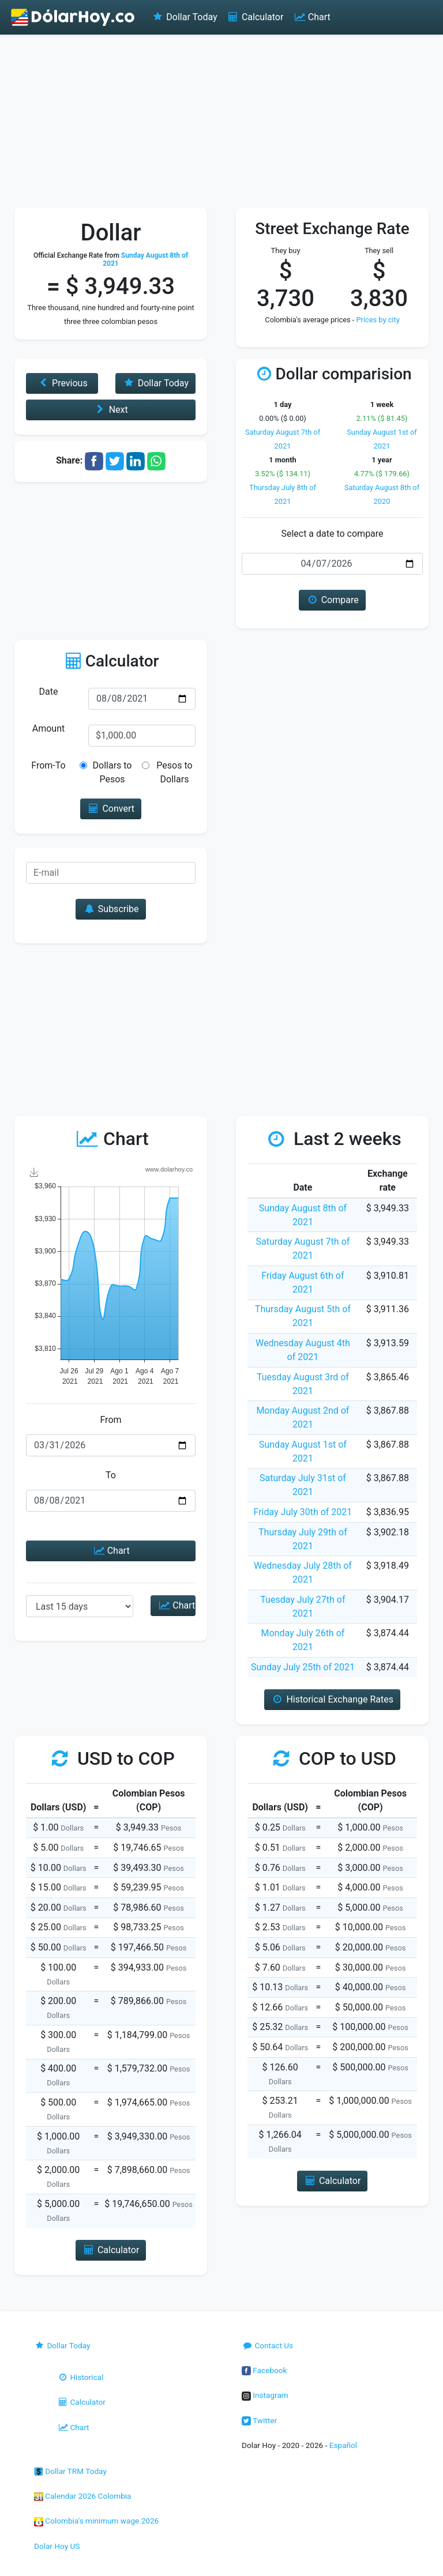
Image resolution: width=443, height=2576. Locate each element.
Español (343, 2445)
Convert (110, 808)
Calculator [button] (111, 2249)
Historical (80, 2377)
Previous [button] (62, 383)
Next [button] (110, 409)
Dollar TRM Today (70, 2471)
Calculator (255, 17)
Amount (48, 728)
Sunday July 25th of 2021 (303, 1667)
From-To (48, 765)
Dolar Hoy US (57, 2546)
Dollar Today (184, 17)
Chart (311, 17)
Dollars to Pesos (112, 772)
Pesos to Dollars (174, 772)
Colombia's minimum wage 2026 (96, 2520)
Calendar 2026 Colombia (83, 2495)
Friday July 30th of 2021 (303, 1512)
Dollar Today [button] (155, 383)
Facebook (264, 2370)
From (110, 1419)
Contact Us (267, 2345)
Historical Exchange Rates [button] (332, 1699)
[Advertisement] (221, 121)
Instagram (265, 2395)
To (111, 1475)
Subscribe (110, 908)
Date (48, 691)
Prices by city (378, 319)
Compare (332, 599)
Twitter (259, 2420)
